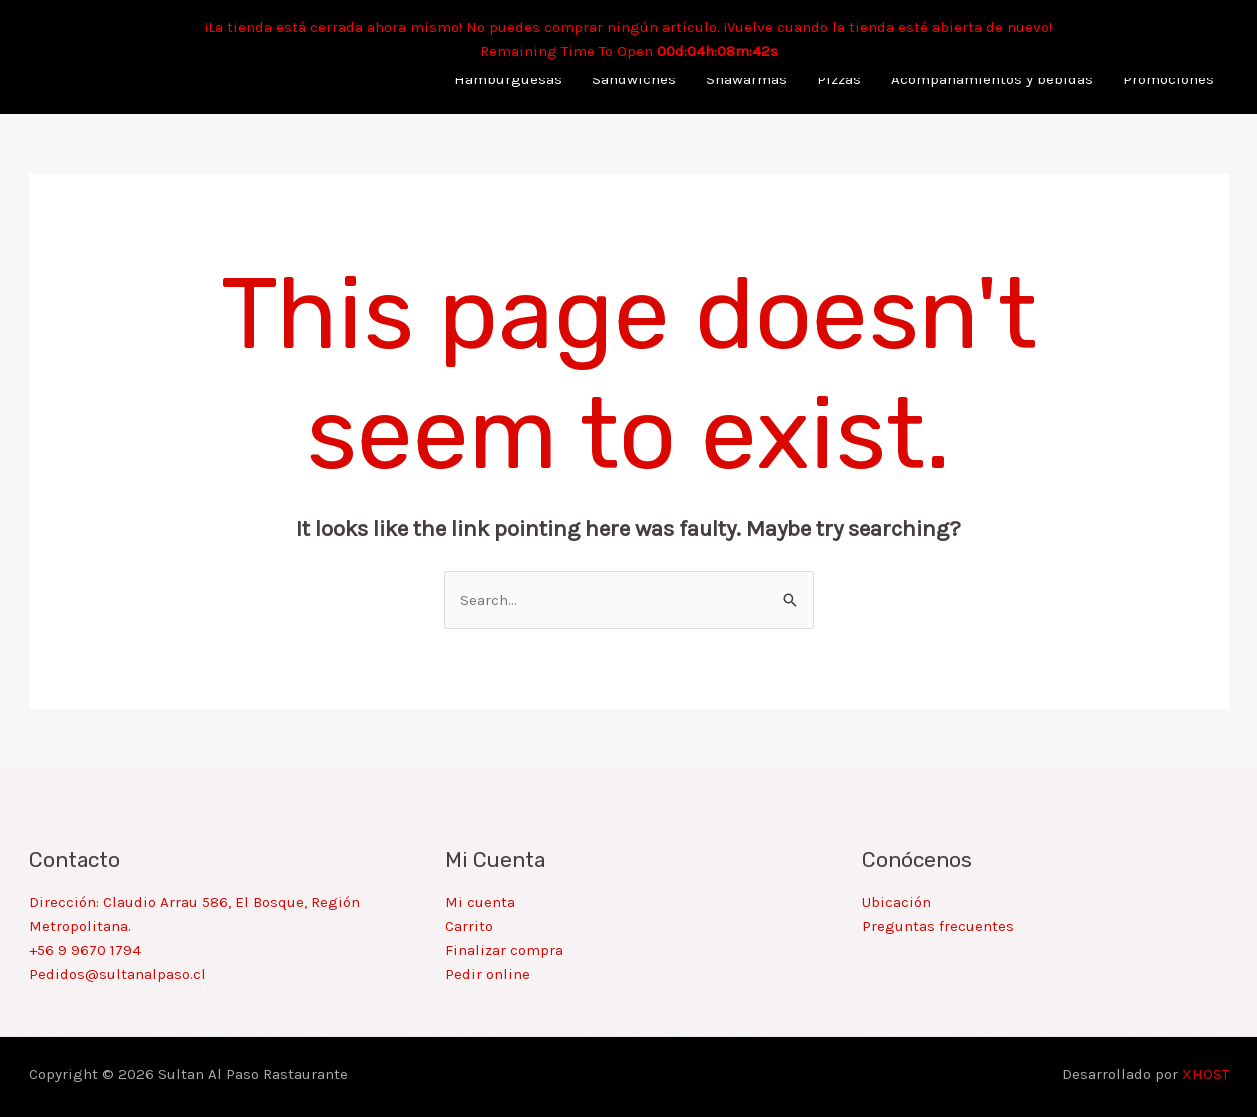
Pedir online (487, 974)
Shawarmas (746, 79)
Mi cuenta (480, 902)
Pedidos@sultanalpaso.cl (117, 974)
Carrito (469, 926)
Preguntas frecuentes (938, 926)
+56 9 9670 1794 (85, 950)
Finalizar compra (504, 950)
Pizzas (839, 79)
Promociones (1168, 79)
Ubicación (896, 902)
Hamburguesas (508, 79)
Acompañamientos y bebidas (992, 79)
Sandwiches (634, 79)
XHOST (1205, 1074)
